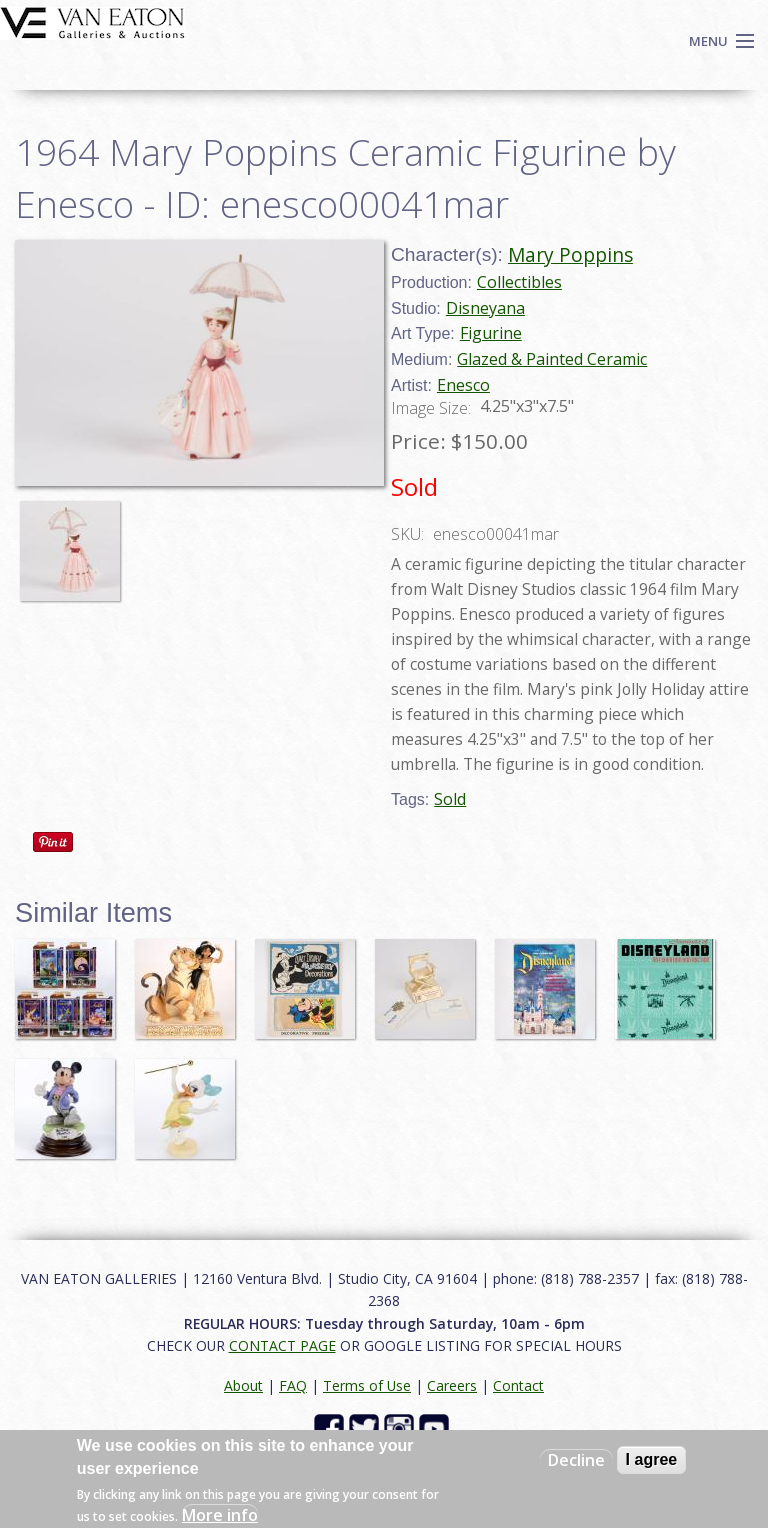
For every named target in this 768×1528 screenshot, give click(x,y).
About (243, 1385)
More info (220, 1515)
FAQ (293, 1385)
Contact (518, 1385)
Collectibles (519, 282)
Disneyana (485, 308)
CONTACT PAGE (282, 1345)
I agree (652, 1459)
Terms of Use (367, 1385)
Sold (450, 799)
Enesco (463, 385)
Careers (452, 1385)
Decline (576, 1460)
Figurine (491, 333)
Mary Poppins (570, 254)
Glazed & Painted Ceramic (552, 359)
